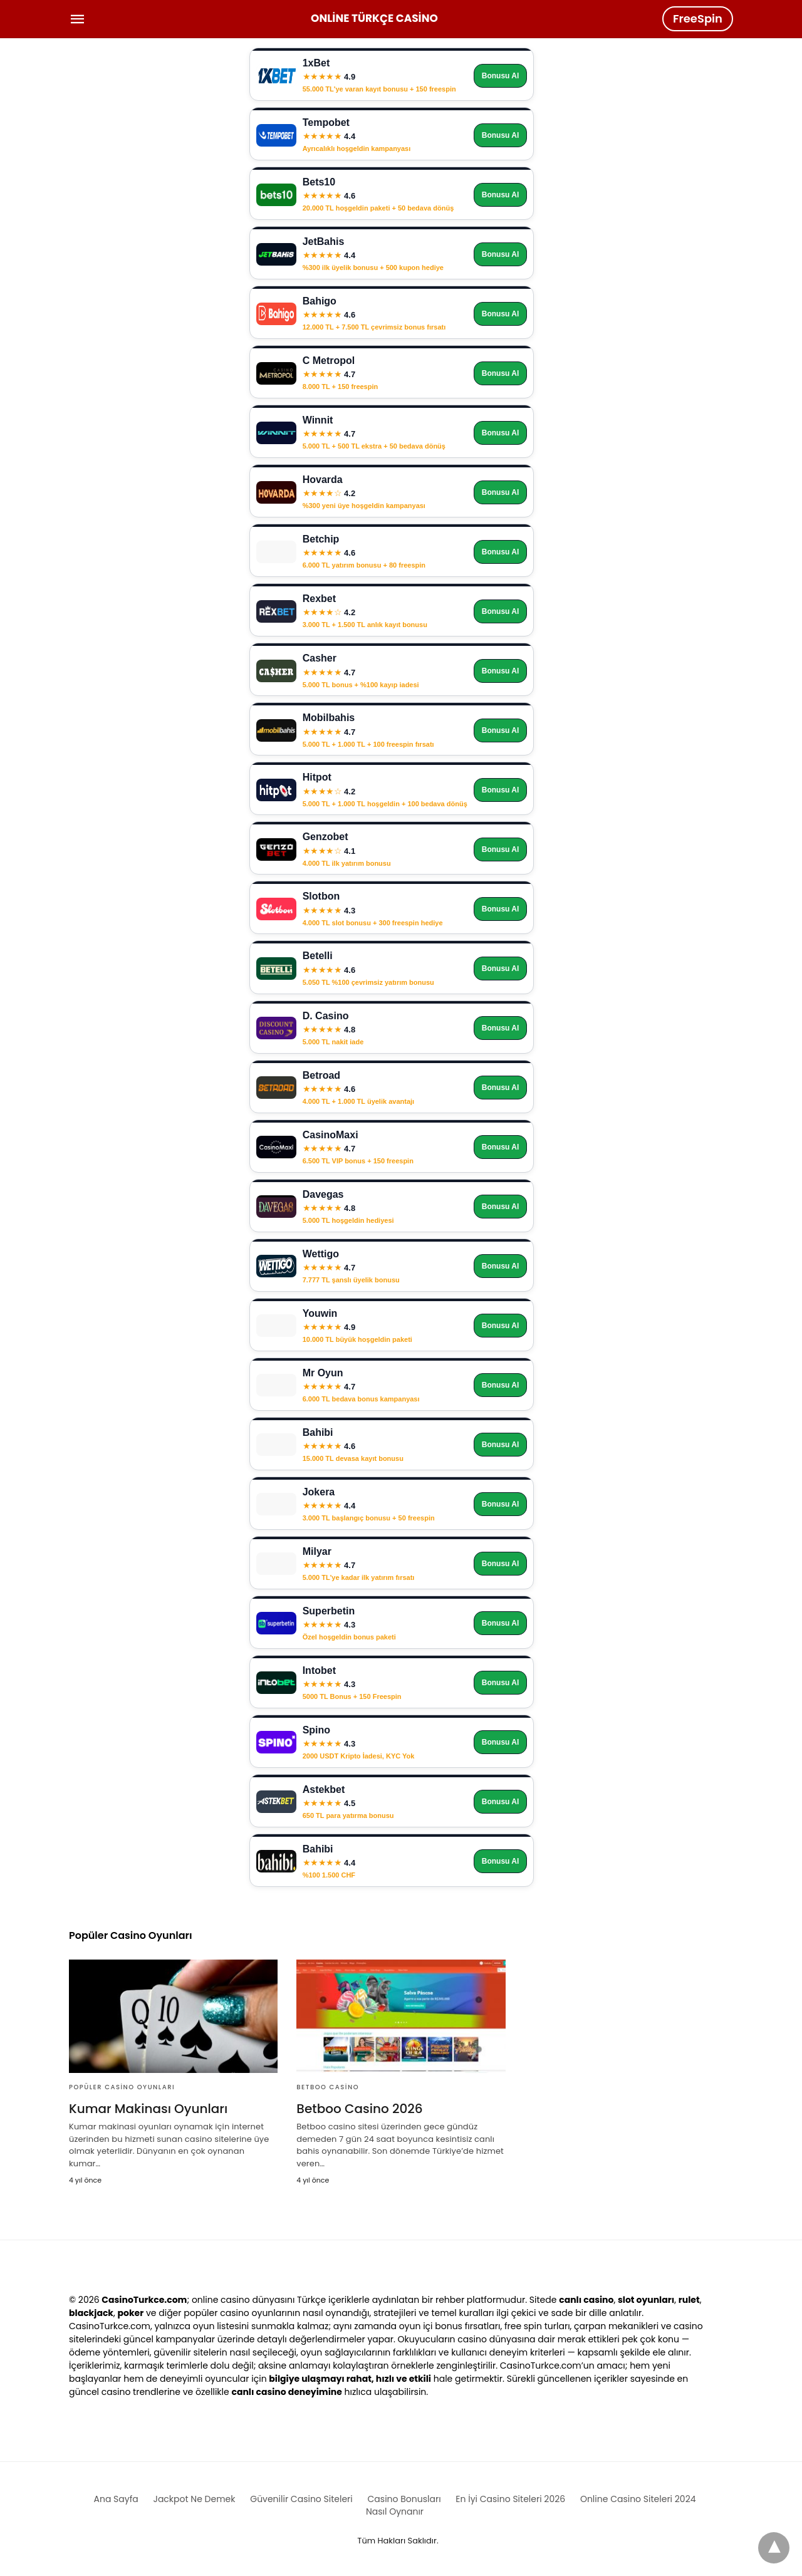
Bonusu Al (500, 75)
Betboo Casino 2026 (359, 2108)
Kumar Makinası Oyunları (148, 2108)
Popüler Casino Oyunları (122, 2087)
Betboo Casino (327, 2087)
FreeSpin (697, 18)
